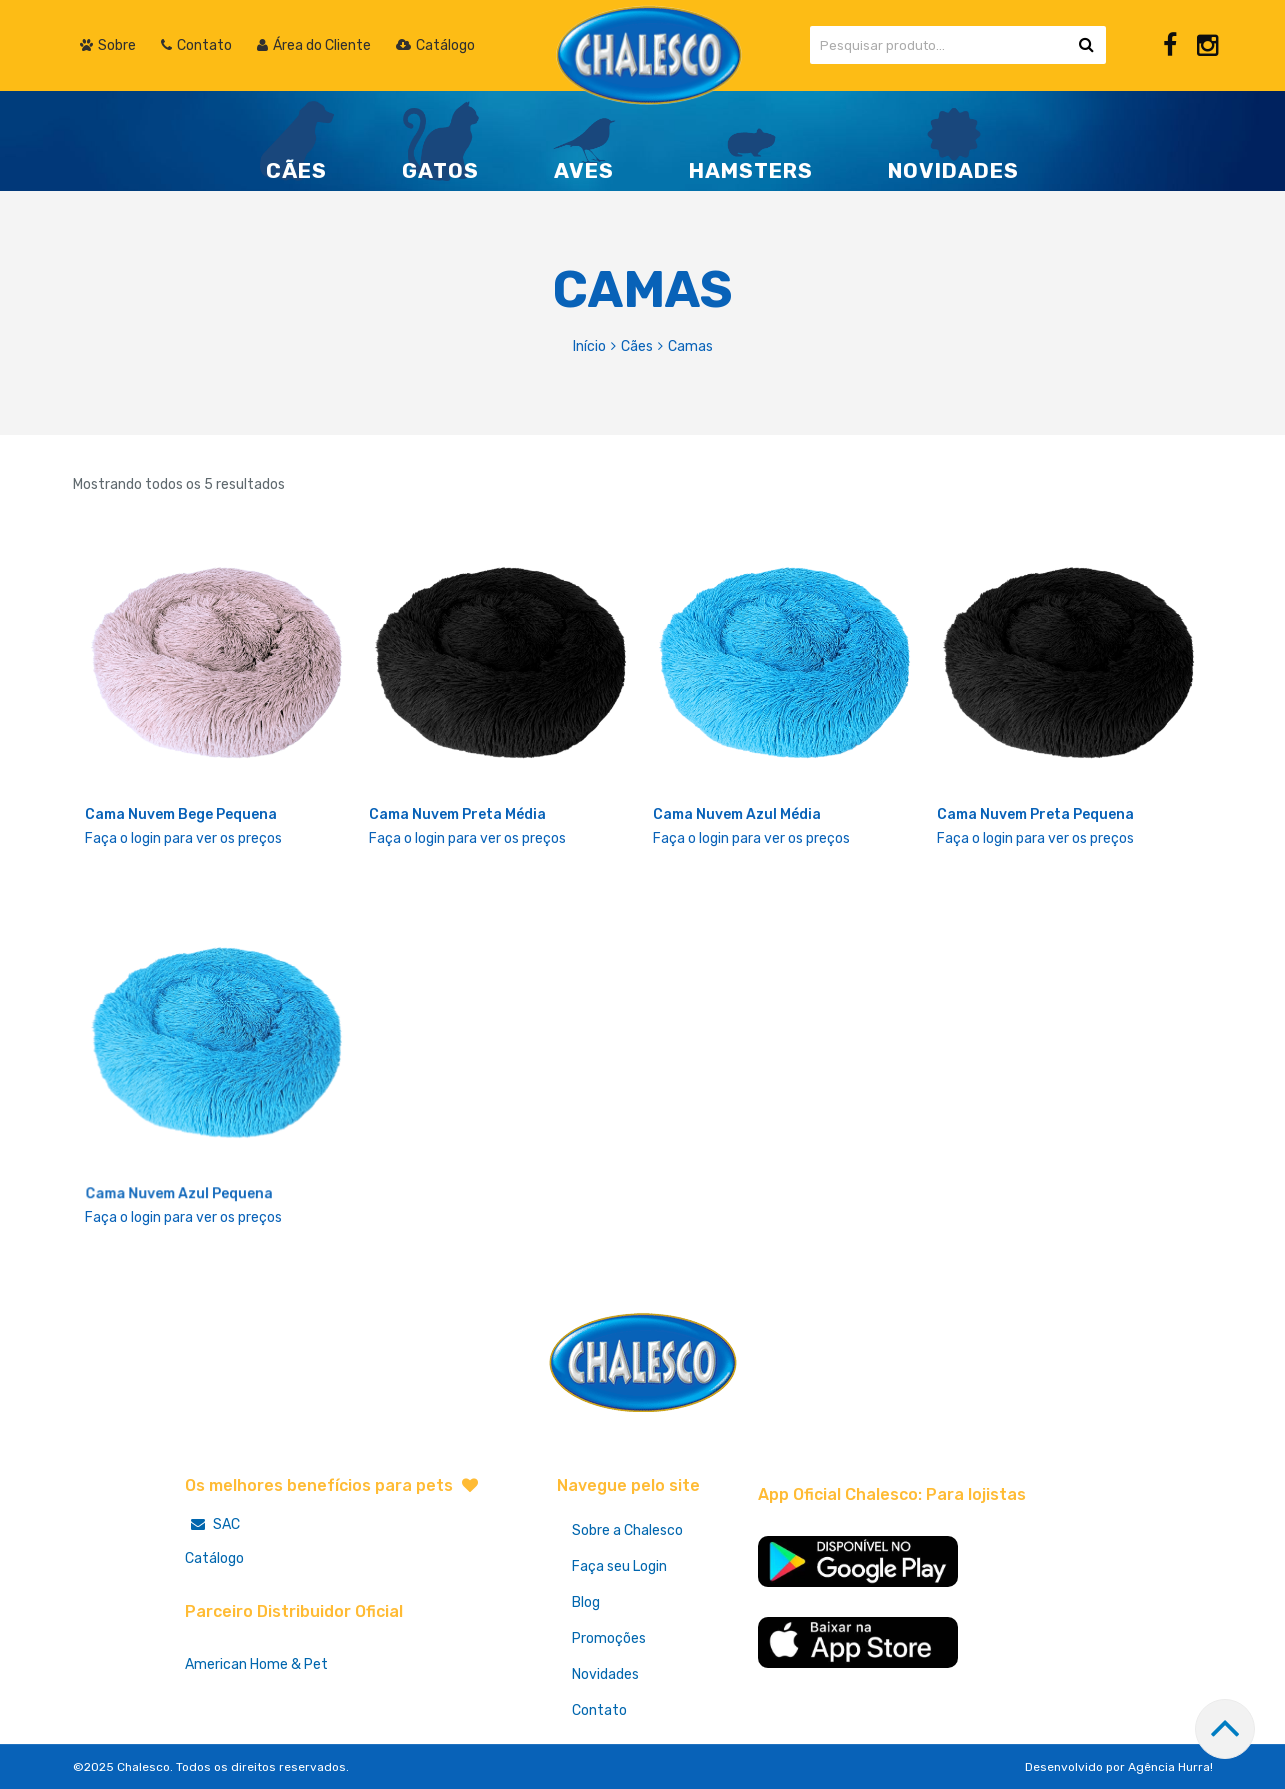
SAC (212, 1524)
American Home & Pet (256, 1664)
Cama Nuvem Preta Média (457, 814)
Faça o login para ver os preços (183, 838)
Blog (586, 1602)
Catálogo (214, 1558)
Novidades (605, 1674)
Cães (637, 346)
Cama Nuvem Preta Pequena (1035, 814)
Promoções (609, 1638)
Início (589, 346)
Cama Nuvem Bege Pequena (181, 814)
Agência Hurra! (1170, 1767)
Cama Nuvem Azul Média (737, 814)
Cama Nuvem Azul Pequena (179, 1196)
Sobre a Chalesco (627, 1530)
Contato (599, 1710)
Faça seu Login (619, 1566)
